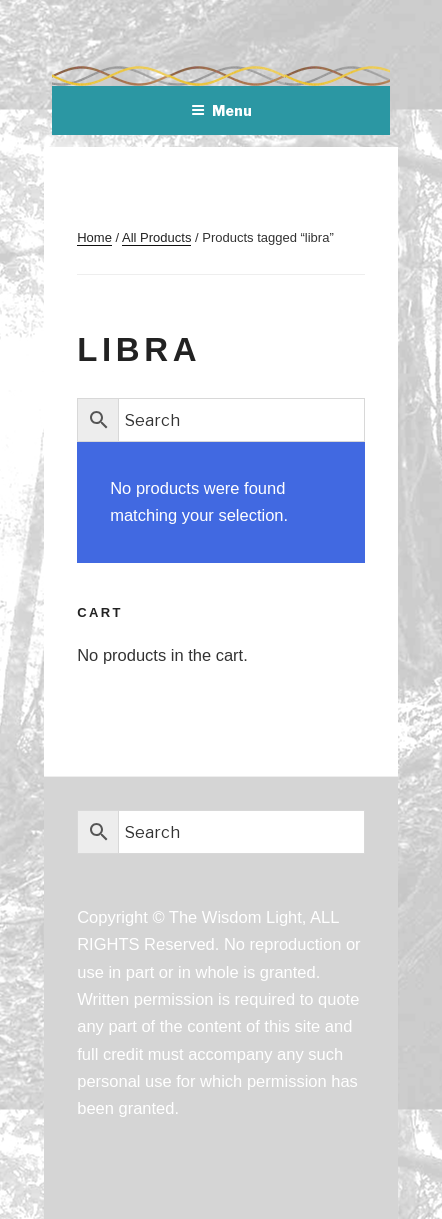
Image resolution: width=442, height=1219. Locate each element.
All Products (156, 237)
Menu (221, 110)
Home (94, 237)
